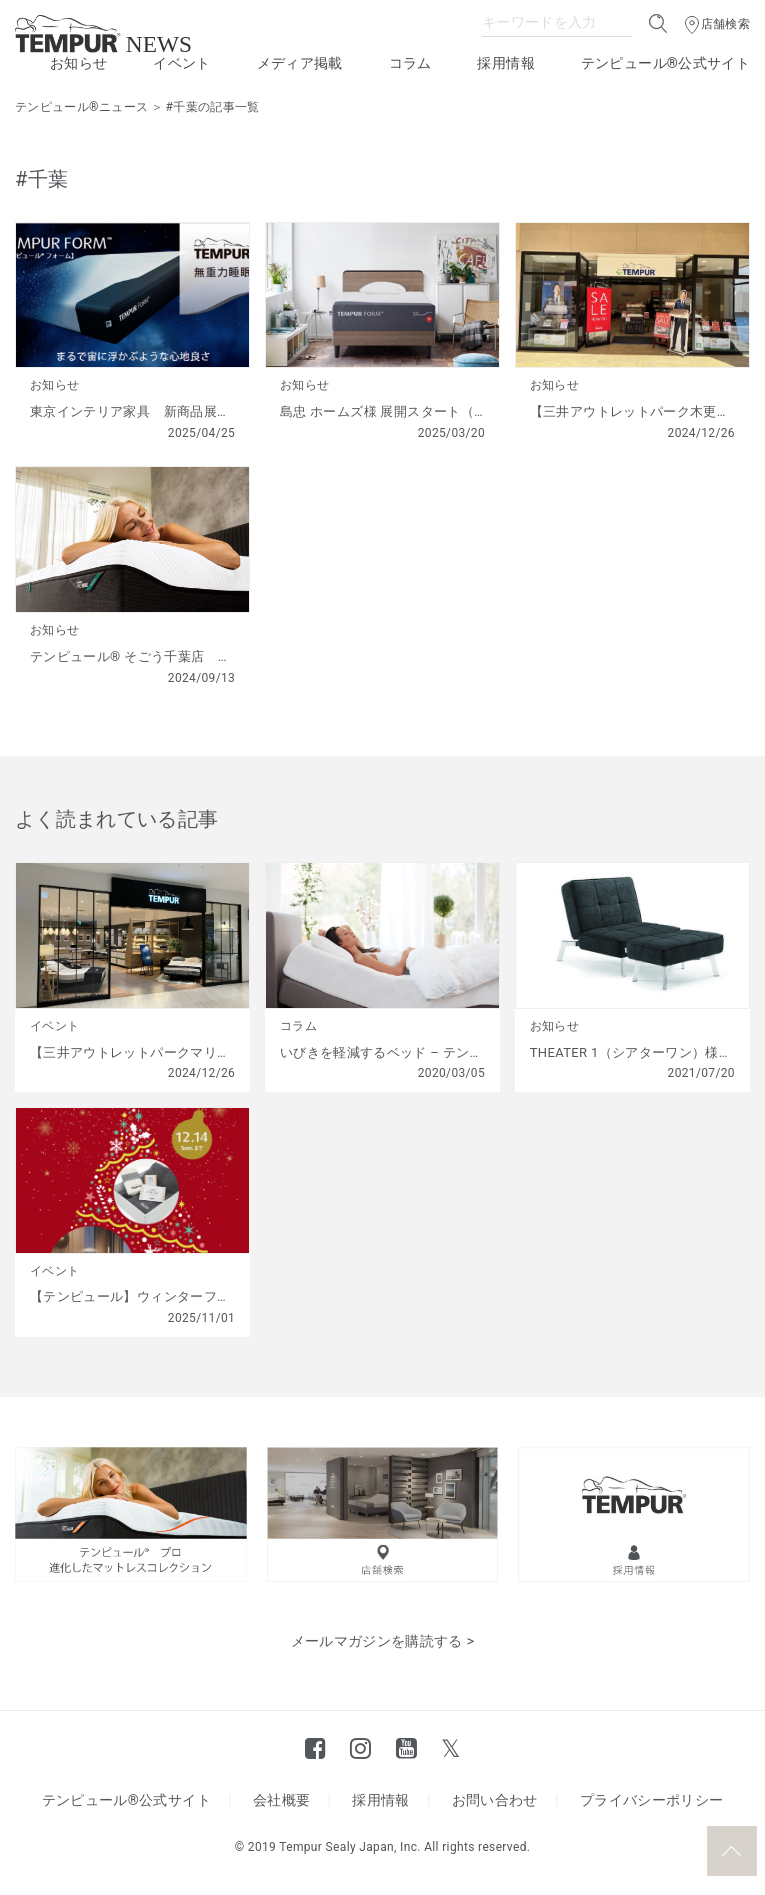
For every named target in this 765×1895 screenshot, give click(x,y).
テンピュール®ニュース (81, 107)
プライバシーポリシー (652, 1800)
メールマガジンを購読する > (383, 1641)
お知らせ (78, 63)
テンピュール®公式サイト (665, 63)
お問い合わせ (495, 1800)
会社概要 (281, 1800)
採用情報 (505, 63)
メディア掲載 (300, 63)
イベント (181, 63)
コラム (410, 63)
